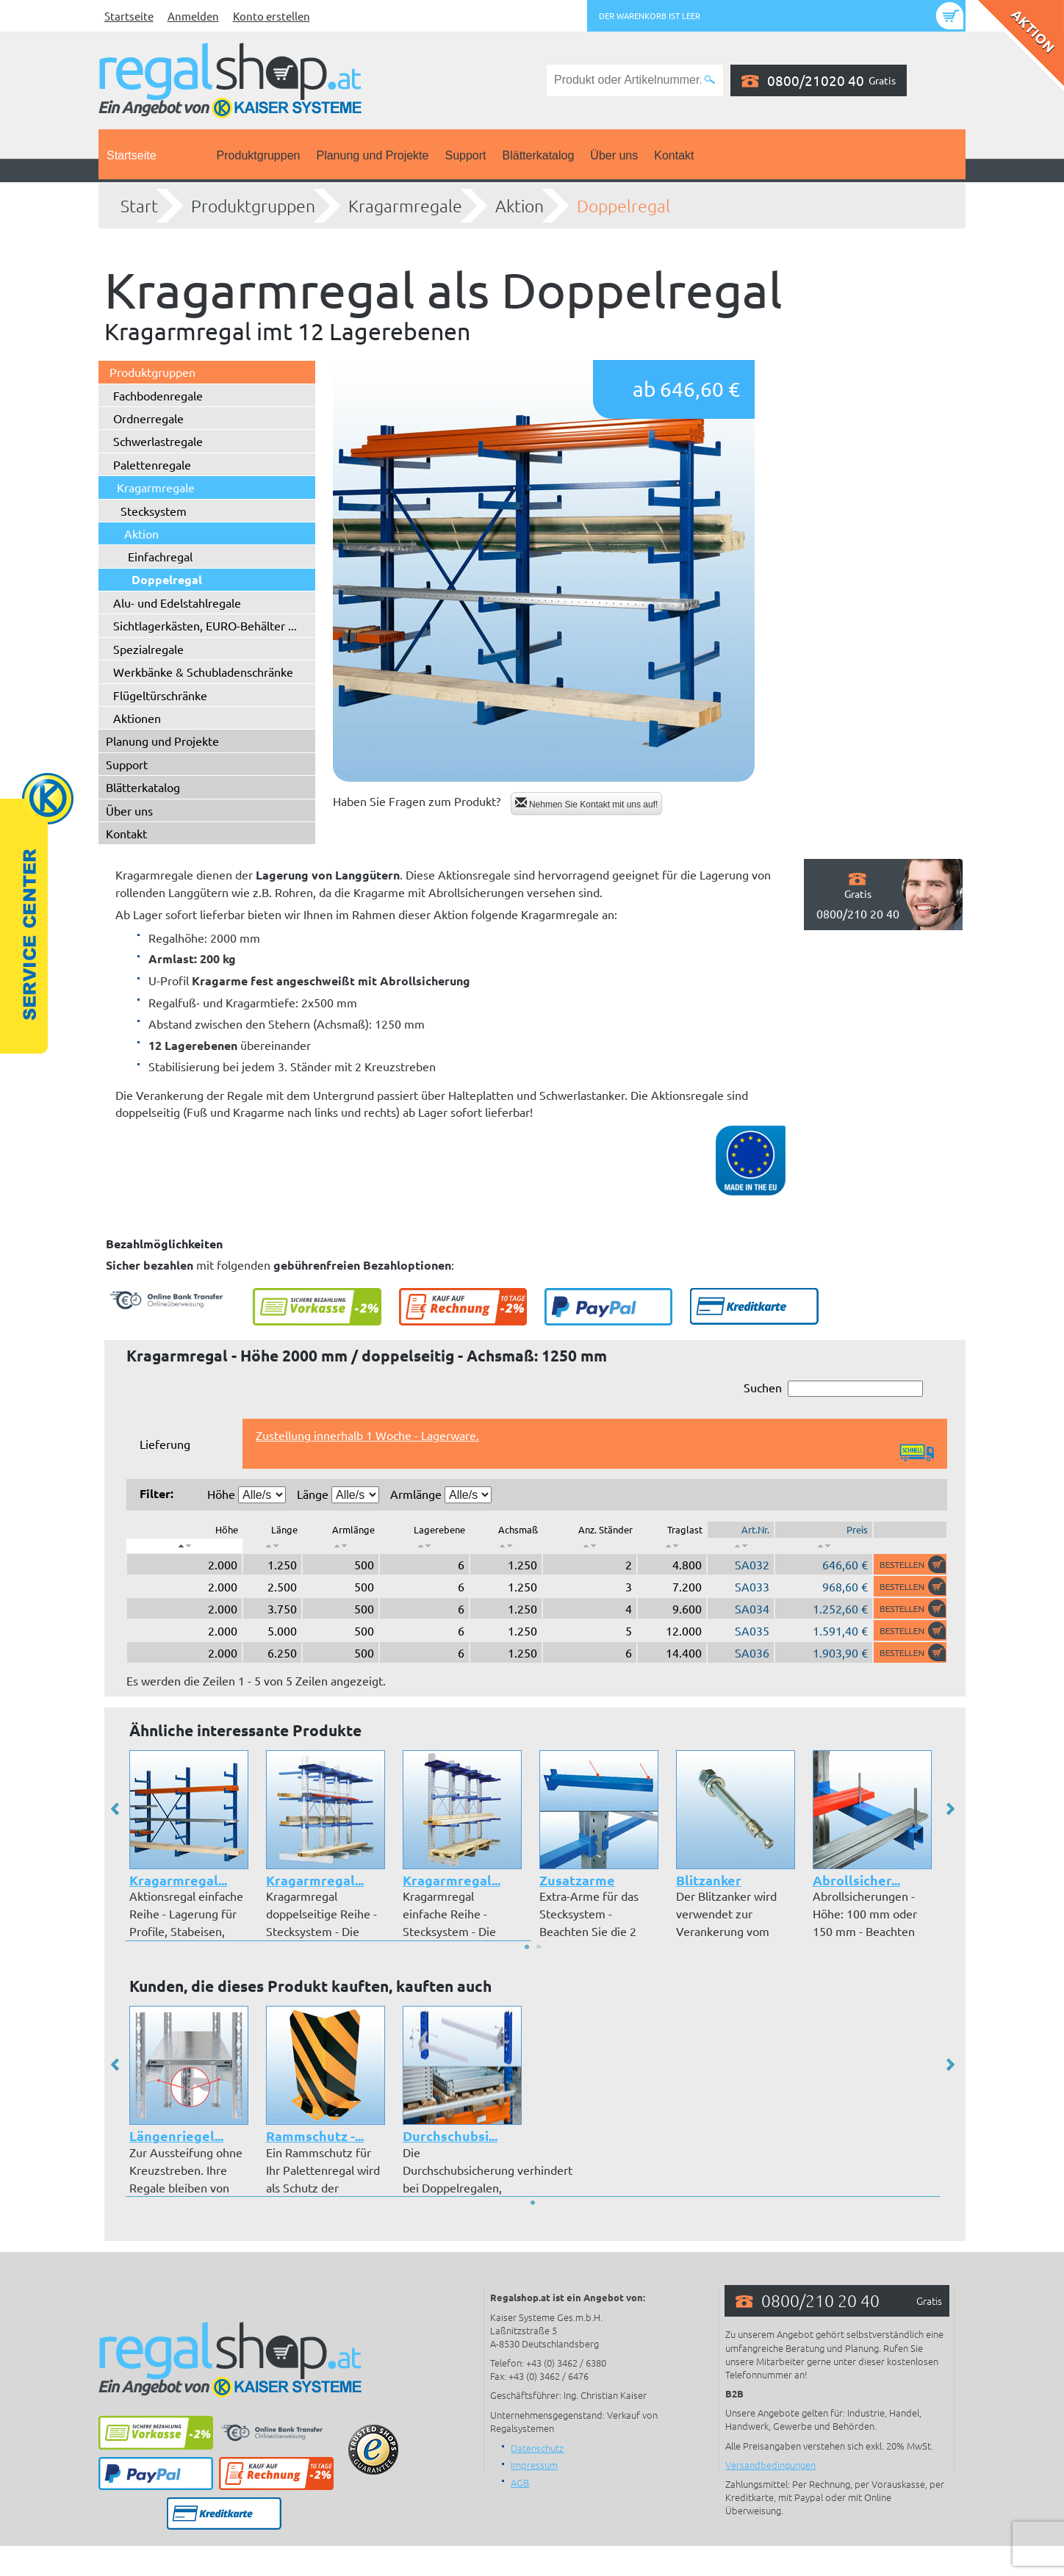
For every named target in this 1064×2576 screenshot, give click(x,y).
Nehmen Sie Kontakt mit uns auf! (586, 803)
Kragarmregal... (178, 1879)
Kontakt (674, 155)
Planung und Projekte (372, 155)
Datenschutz (537, 2448)
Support (465, 155)
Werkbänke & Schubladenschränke (203, 671)
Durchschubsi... (450, 2135)
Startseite (129, 16)
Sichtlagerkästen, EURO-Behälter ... (205, 625)
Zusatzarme (577, 1879)
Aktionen (137, 717)
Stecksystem (154, 510)
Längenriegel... (176, 2135)
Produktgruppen (259, 155)
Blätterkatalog (539, 155)
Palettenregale (152, 464)
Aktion (519, 205)
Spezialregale (148, 648)
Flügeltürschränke (160, 695)
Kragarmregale (405, 205)
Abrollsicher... (856, 1879)
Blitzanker (708, 1879)
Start (139, 205)
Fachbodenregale (158, 395)
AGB (520, 2482)
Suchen (833, 1388)
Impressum (534, 2465)
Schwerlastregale (158, 440)
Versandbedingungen (770, 2465)
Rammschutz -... (315, 2135)
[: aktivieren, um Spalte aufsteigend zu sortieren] (272, 1546)
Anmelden (193, 16)
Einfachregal (160, 556)
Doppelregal (623, 205)
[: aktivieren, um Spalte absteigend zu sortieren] (184, 1546)
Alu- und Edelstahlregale (177, 602)
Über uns (614, 155)
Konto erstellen (271, 16)
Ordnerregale (148, 418)
